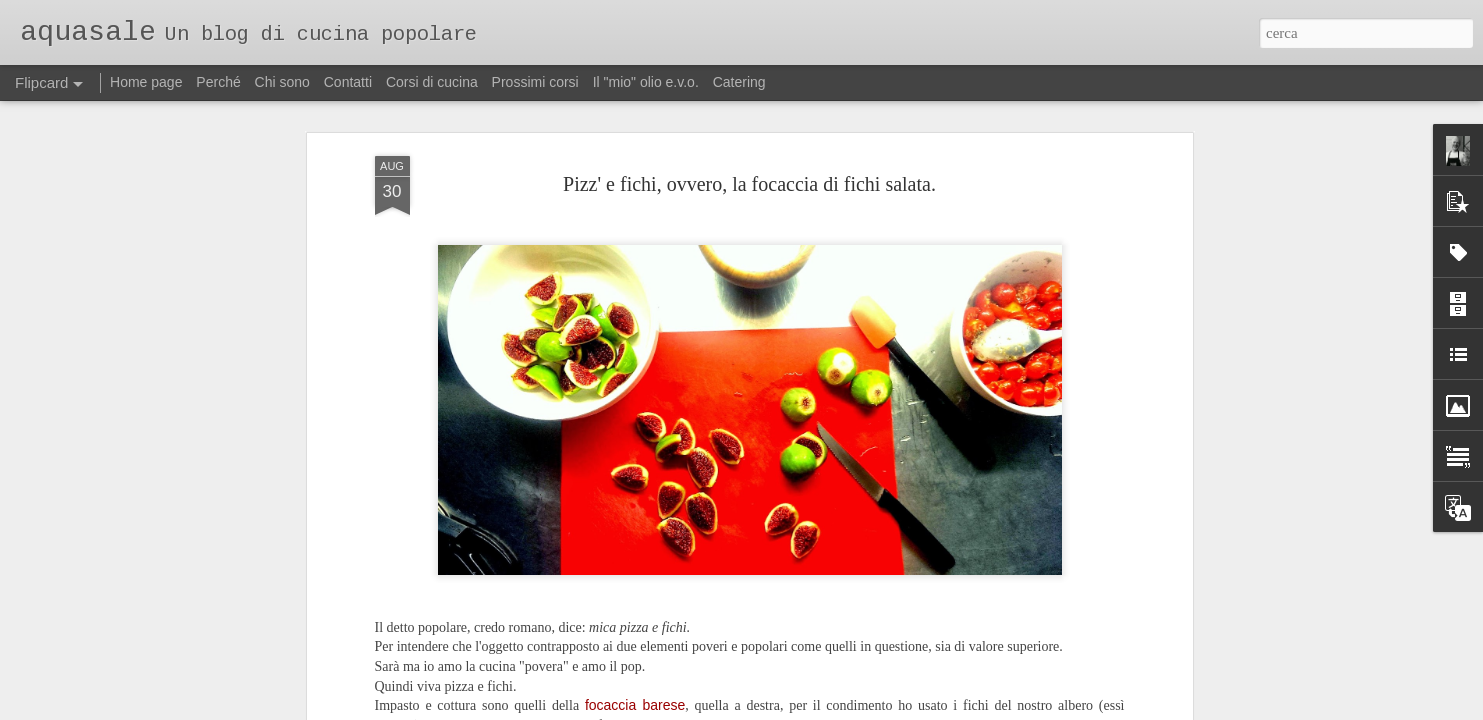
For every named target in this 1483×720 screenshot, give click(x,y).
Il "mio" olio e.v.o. (646, 82)
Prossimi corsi (535, 82)
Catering (739, 82)
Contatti (348, 82)
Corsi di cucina (432, 82)
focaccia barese (635, 653)
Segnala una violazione (877, 709)
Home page (146, 82)
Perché (218, 82)
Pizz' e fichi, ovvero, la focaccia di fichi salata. (749, 131)
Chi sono (282, 82)
